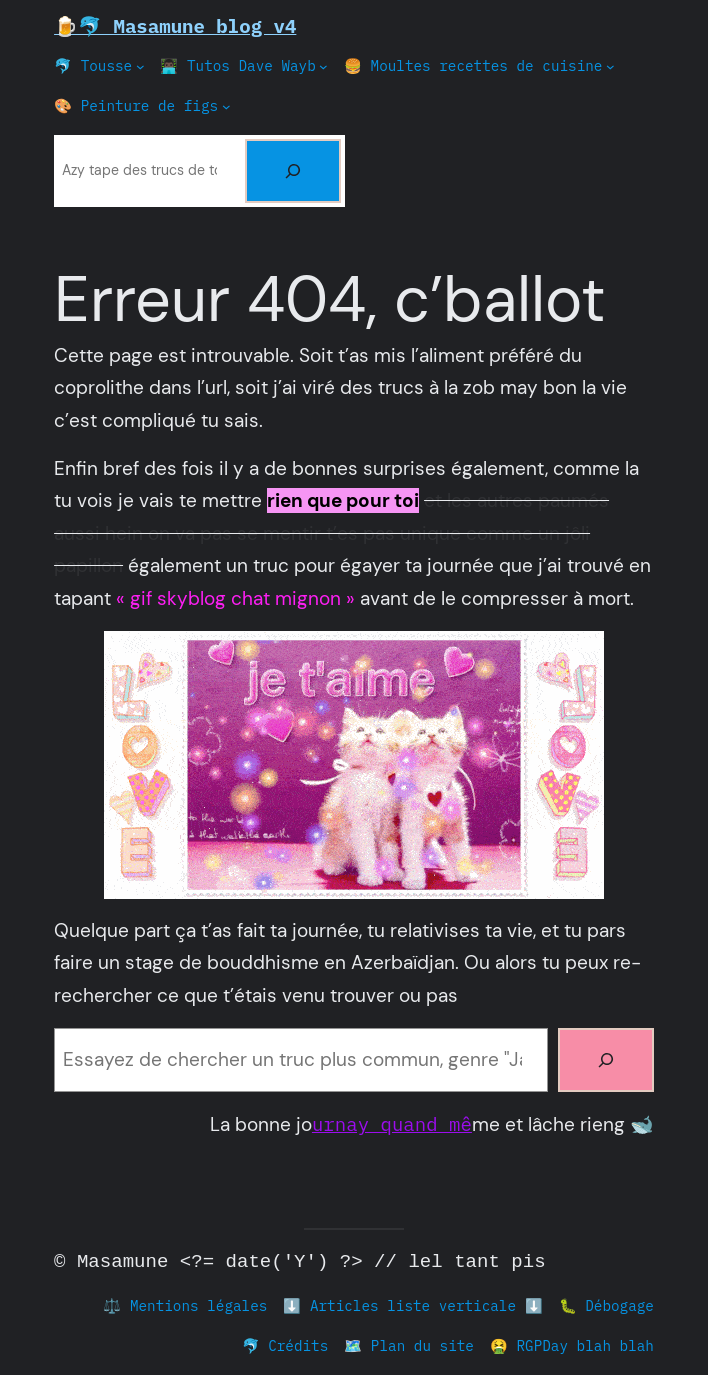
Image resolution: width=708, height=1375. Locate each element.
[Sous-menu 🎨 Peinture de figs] (226, 106)
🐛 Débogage (606, 1305)
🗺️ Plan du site (409, 1345)
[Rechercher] (293, 171)
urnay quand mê (392, 1123)
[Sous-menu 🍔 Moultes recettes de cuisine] (610, 66)
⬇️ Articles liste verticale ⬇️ (412, 1305)
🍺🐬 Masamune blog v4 (175, 25)
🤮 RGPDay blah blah (572, 1345)
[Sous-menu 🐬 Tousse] (140, 66)
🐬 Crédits (285, 1345)
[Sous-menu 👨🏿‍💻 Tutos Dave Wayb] (323, 66)
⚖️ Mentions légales (185, 1305)
